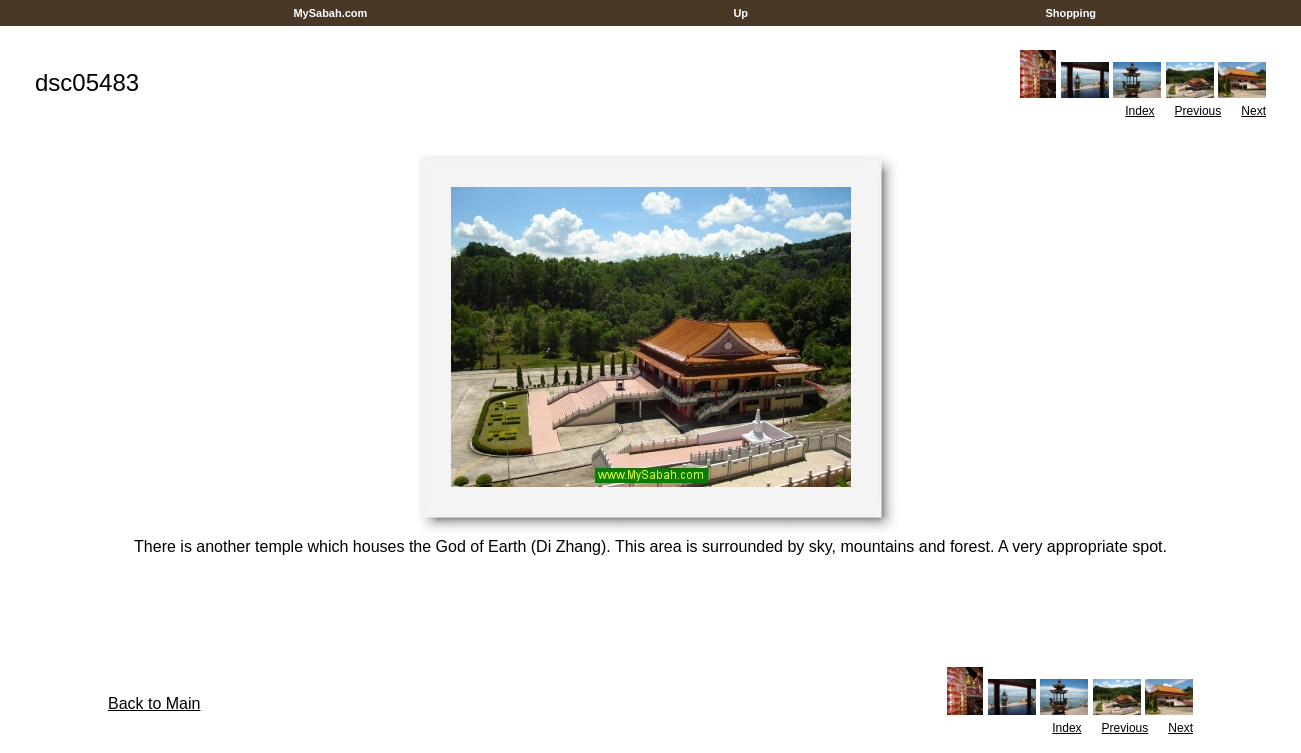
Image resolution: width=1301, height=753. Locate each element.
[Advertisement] (651, 33)
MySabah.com (330, 13)
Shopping (1070, 13)
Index (1139, 111)
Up (740, 13)
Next (1253, 111)
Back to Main (154, 703)
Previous (1198, 111)
